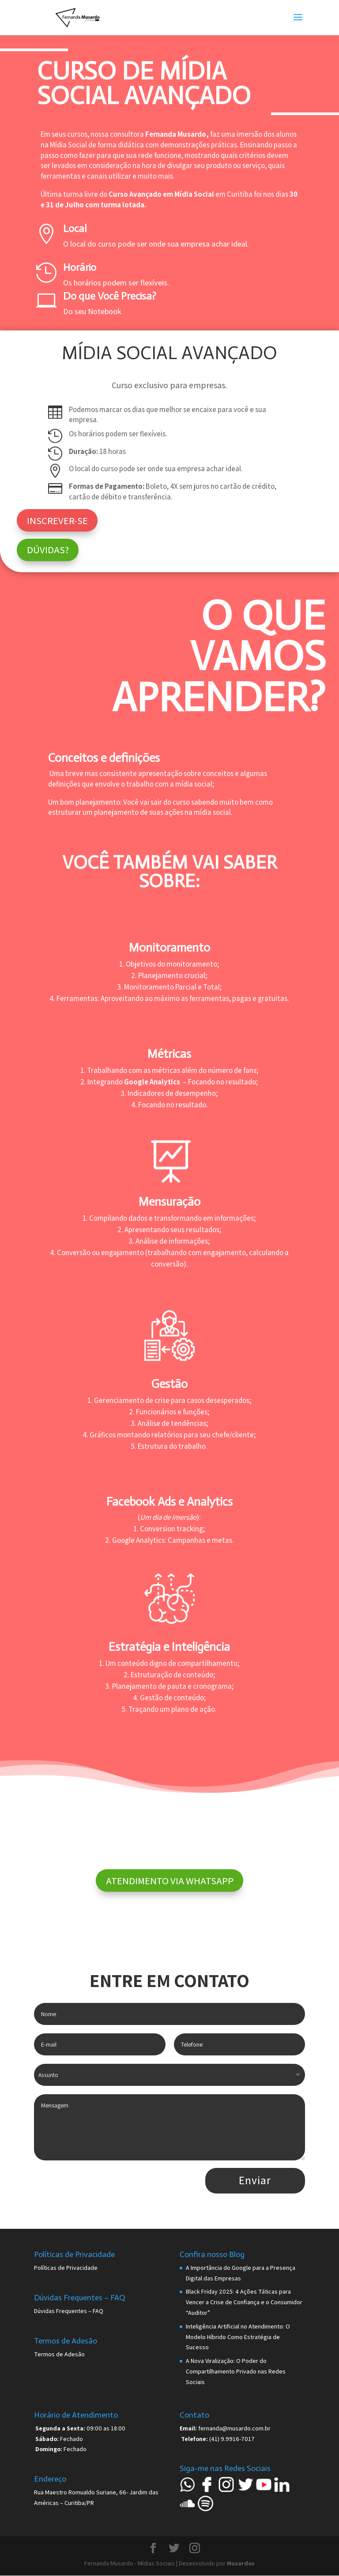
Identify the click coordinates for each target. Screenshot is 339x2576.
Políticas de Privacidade (66, 2268)
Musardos (241, 2563)
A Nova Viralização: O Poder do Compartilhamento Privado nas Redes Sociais (236, 2371)
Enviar (255, 2180)
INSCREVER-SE (57, 520)
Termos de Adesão (59, 2354)
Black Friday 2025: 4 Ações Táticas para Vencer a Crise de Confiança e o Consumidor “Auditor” (244, 2302)
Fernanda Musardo (175, 134)
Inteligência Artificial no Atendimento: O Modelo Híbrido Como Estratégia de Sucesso (238, 2336)
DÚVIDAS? (48, 549)
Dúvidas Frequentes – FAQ (68, 2311)
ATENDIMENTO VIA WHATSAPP (170, 1880)
